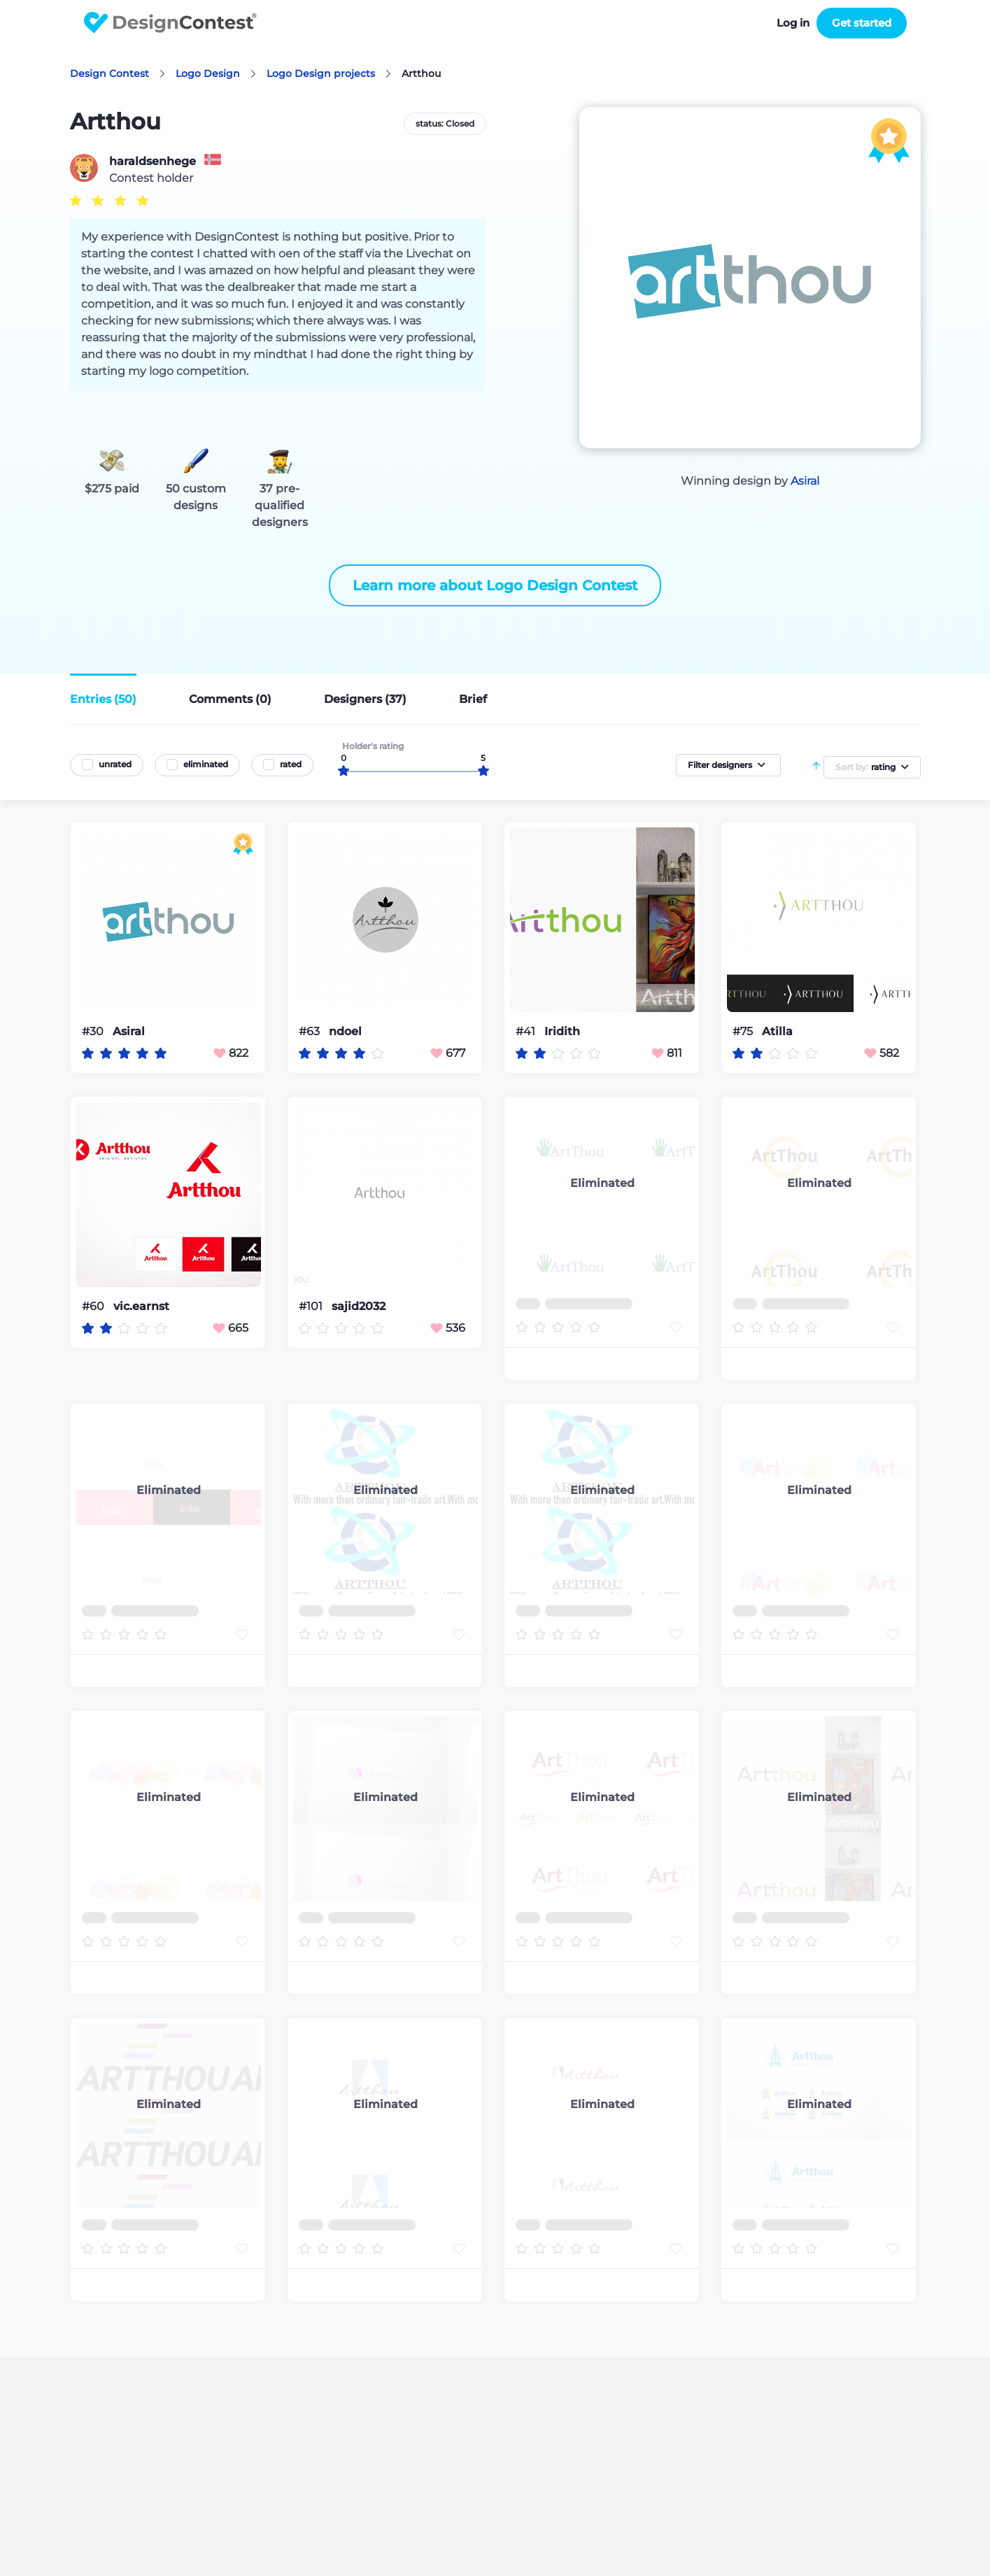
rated (291, 764)
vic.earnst (141, 1306)
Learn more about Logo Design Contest (495, 585)
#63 (311, 1031)
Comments (230, 699)
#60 (94, 1306)
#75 (744, 1031)
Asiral (805, 481)
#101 (312, 1306)
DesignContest (170, 23)
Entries (103, 699)
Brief (473, 699)
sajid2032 (359, 1306)
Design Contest (109, 73)
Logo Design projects (321, 73)
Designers (365, 699)
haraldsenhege (152, 161)
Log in (793, 22)
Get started (861, 22)
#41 (527, 1031)
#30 (94, 1031)
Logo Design (208, 73)
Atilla (777, 1031)
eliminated (205, 764)
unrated (115, 764)
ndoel (345, 1031)
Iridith (562, 1031)
